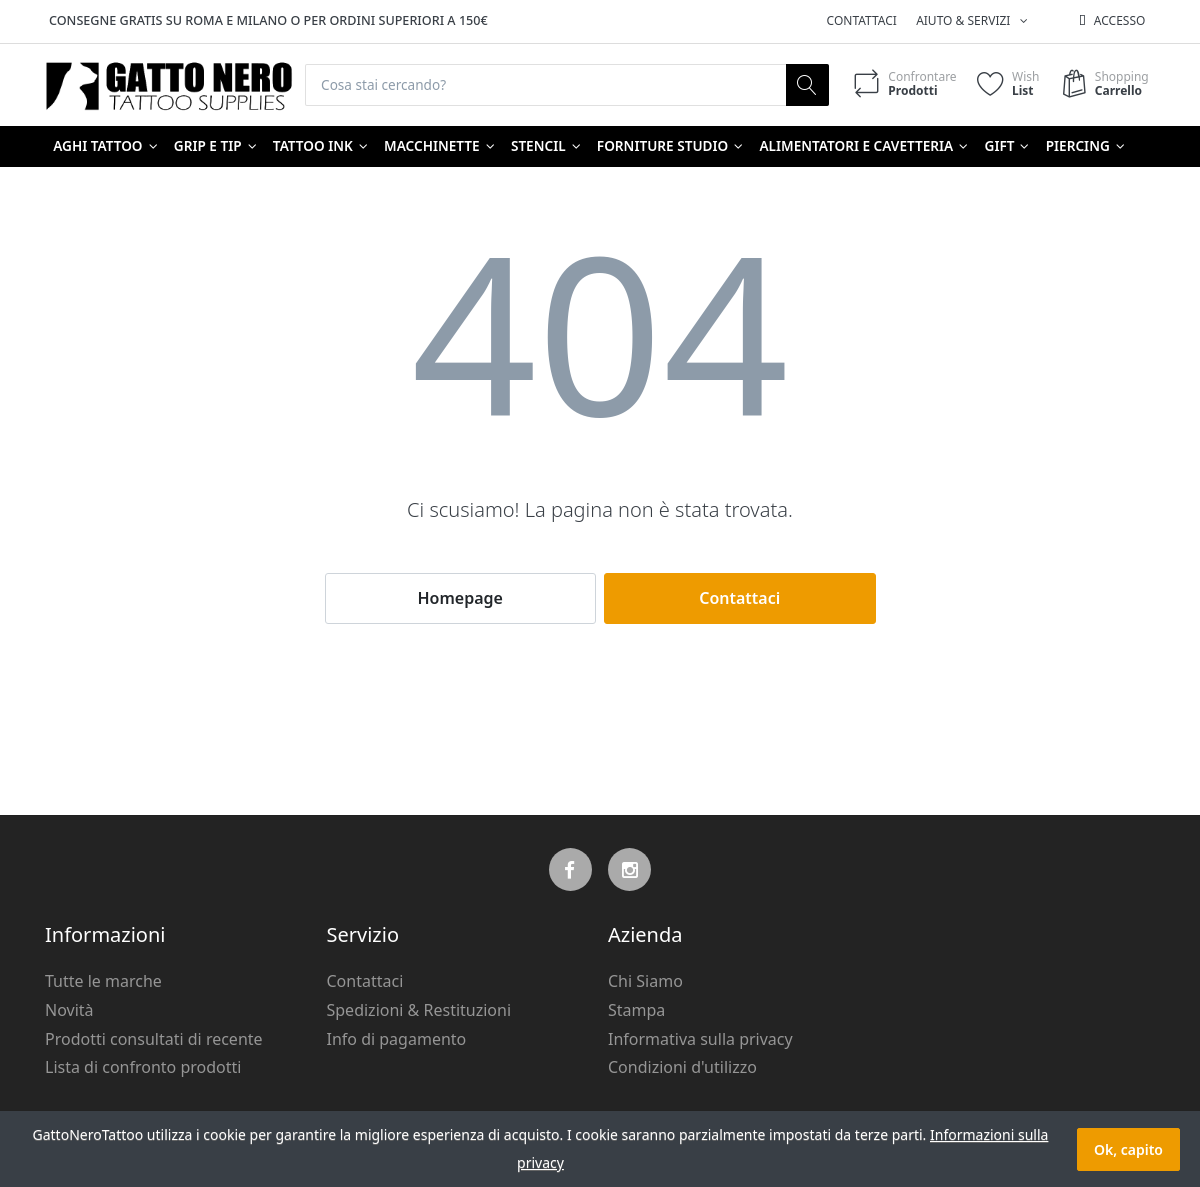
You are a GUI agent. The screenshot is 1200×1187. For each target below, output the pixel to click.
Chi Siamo (645, 982)
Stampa (636, 1010)
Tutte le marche (103, 982)
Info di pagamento (397, 1039)
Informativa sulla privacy (700, 1039)
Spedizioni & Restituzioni (419, 1010)
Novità (69, 1010)
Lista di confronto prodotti (143, 1068)
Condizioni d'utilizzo (682, 1068)
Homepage (460, 599)
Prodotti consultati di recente (154, 1039)
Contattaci (862, 20)
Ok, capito (1128, 1149)
